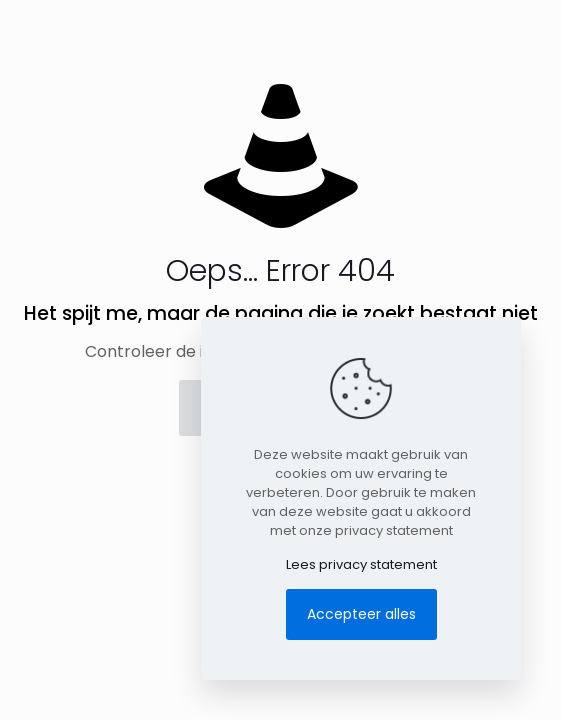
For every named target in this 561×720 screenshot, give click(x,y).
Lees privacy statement (361, 564)
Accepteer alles (361, 614)
